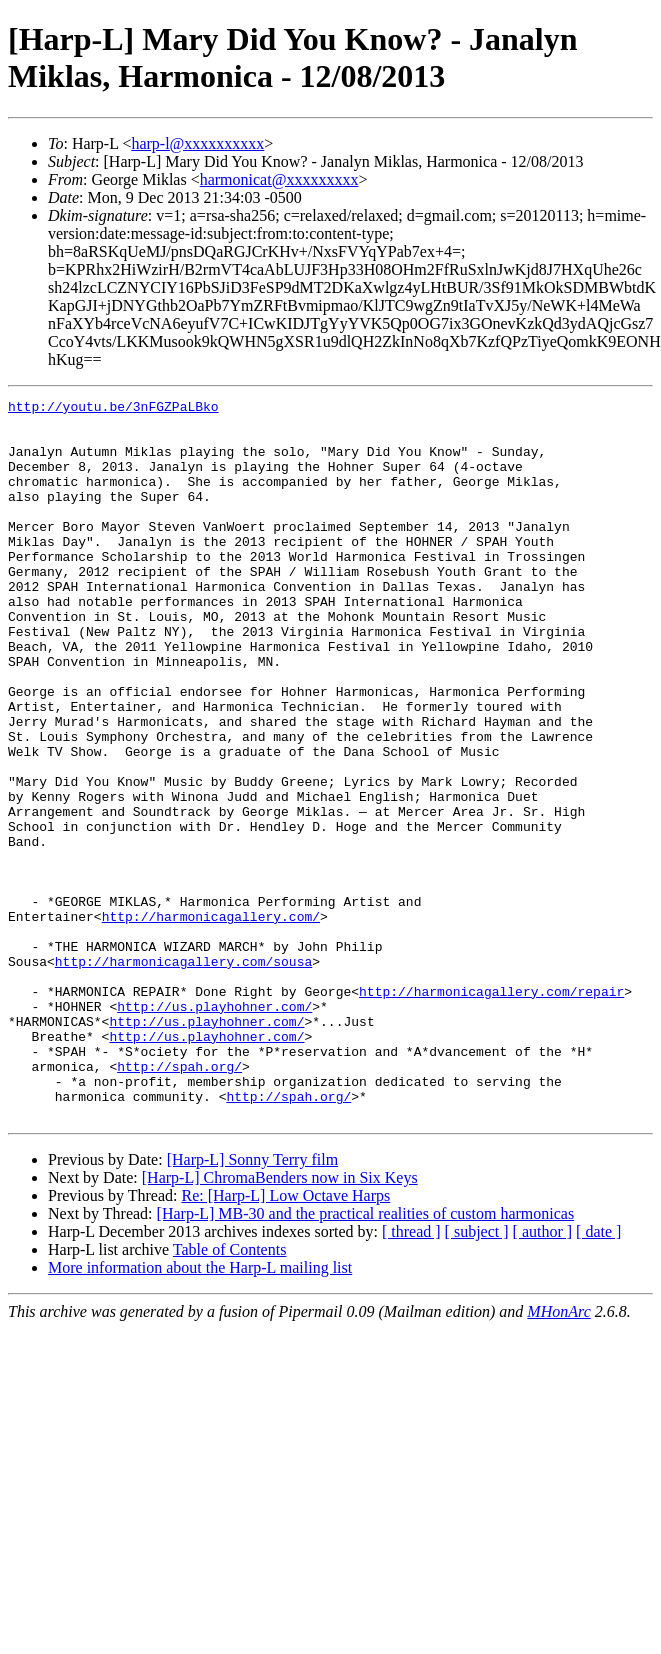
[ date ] (598, 1375)
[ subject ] (477, 1375)
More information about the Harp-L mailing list (200, 1411)
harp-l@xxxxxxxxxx (197, 143)
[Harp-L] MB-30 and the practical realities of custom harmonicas (366, 1357)
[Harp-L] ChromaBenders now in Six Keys (280, 1321)
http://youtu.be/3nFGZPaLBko (113, 409)
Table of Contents (230, 1393)
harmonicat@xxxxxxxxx (279, 179)
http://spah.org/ (179, 1201)
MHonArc (558, 1455)
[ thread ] (411, 1375)
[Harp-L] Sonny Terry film (252, 1303)
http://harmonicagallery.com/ (211, 1021)
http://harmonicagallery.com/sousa (183, 1075)
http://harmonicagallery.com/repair (491, 1111)
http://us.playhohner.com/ (214, 1129)
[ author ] (543, 1375)
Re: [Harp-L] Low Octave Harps (285, 1339)
